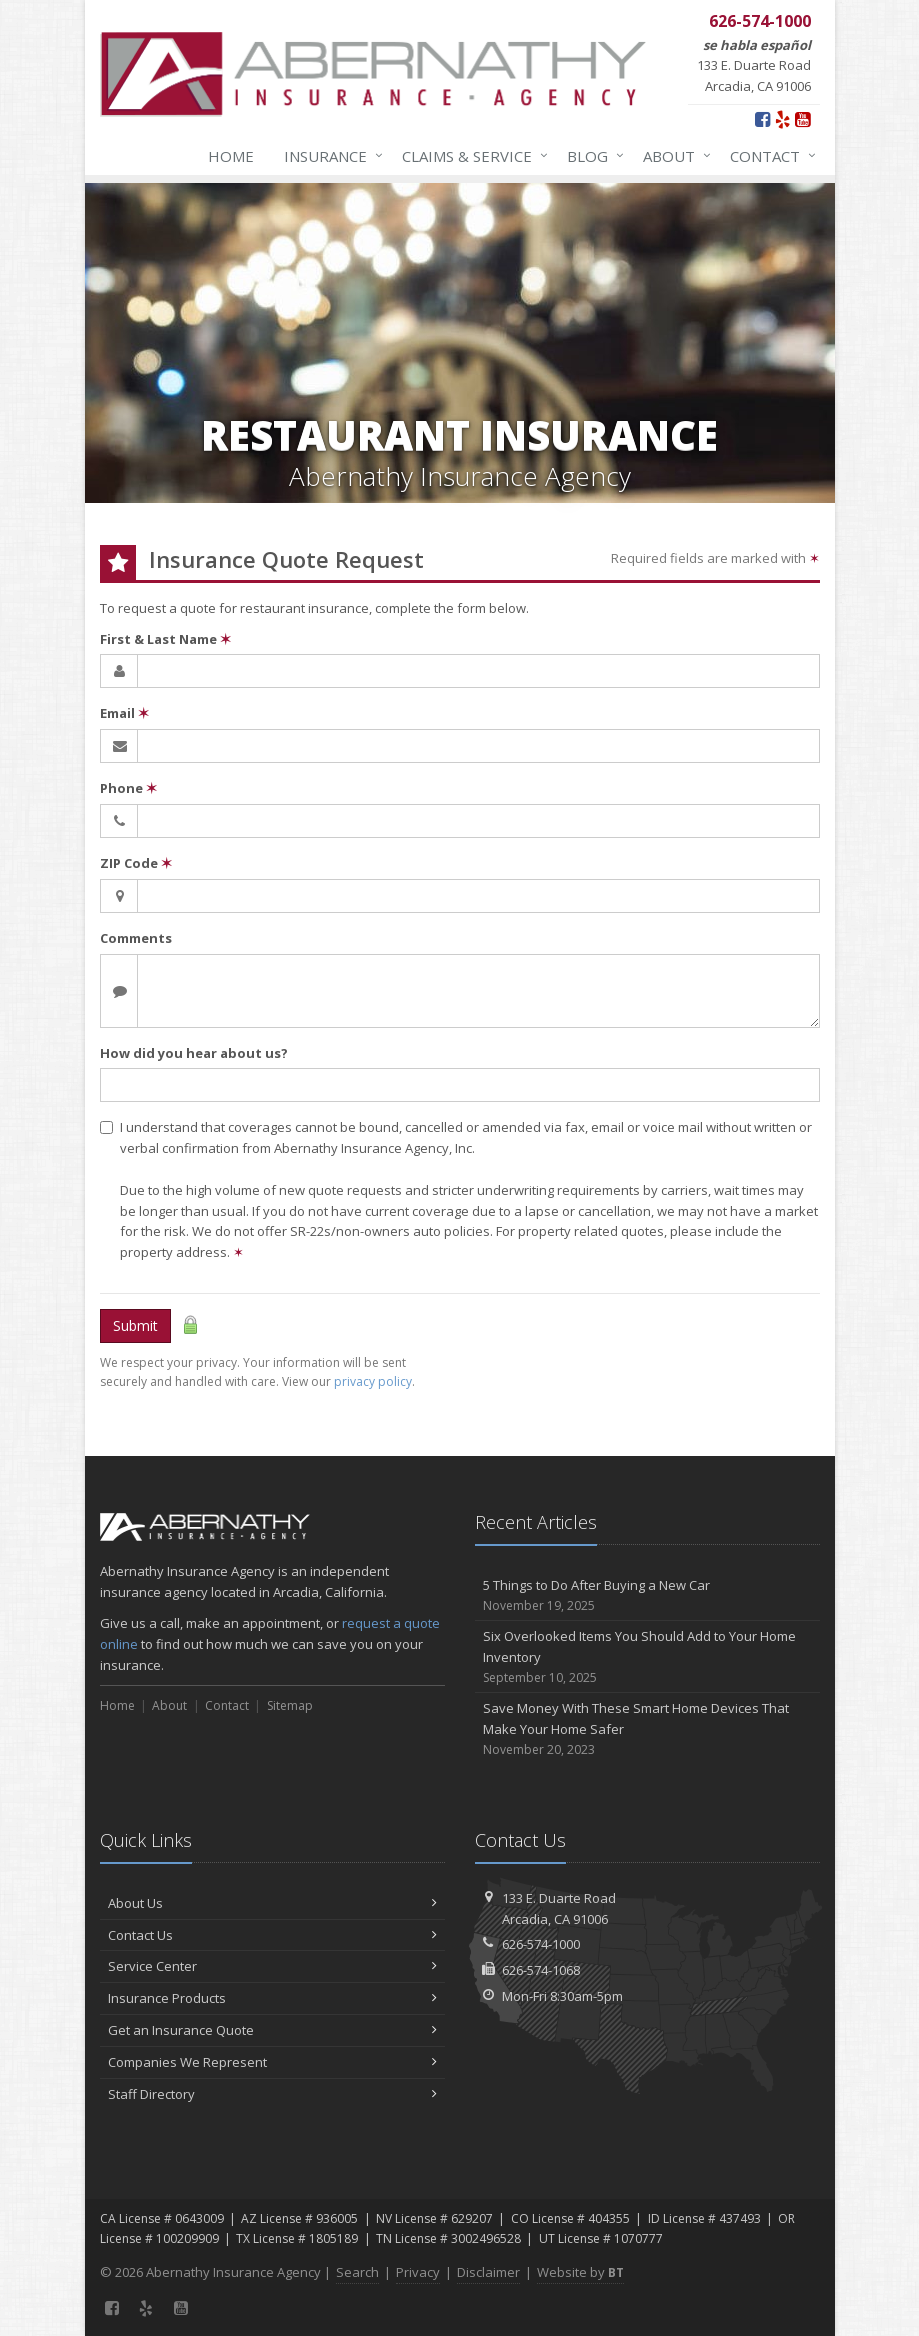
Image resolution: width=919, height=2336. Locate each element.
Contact (769, 156)
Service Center (272, 1966)
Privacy (418, 2272)
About (673, 156)
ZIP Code (136, 863)
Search (357, 2272)
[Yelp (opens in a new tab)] (782, 119)
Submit (135, 1325)
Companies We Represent (272, 2062)
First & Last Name (165, 639)
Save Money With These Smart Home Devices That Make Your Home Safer (647, 1729)
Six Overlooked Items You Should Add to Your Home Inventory (647, 1657)
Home (231, 156)
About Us (272, 1903)
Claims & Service (471, 156)
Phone (128, 788)
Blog (591, 156)
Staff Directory (272, 2094)
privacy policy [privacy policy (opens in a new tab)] (373, 1381)
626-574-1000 (541, 1944)
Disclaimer (488, 2272)
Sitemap (290, 1705)
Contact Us (272, 1935)
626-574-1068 (541, 1970)
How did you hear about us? (194, 1053)
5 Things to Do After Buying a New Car (647, 1595)
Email (124, 713)
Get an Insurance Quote (272, 2030)
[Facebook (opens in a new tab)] (762, 119)
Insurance (329, 156)
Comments (136, 938)
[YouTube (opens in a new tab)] (802, 119)
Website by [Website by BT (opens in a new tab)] (580, 2272)
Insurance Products (272, 1998)
